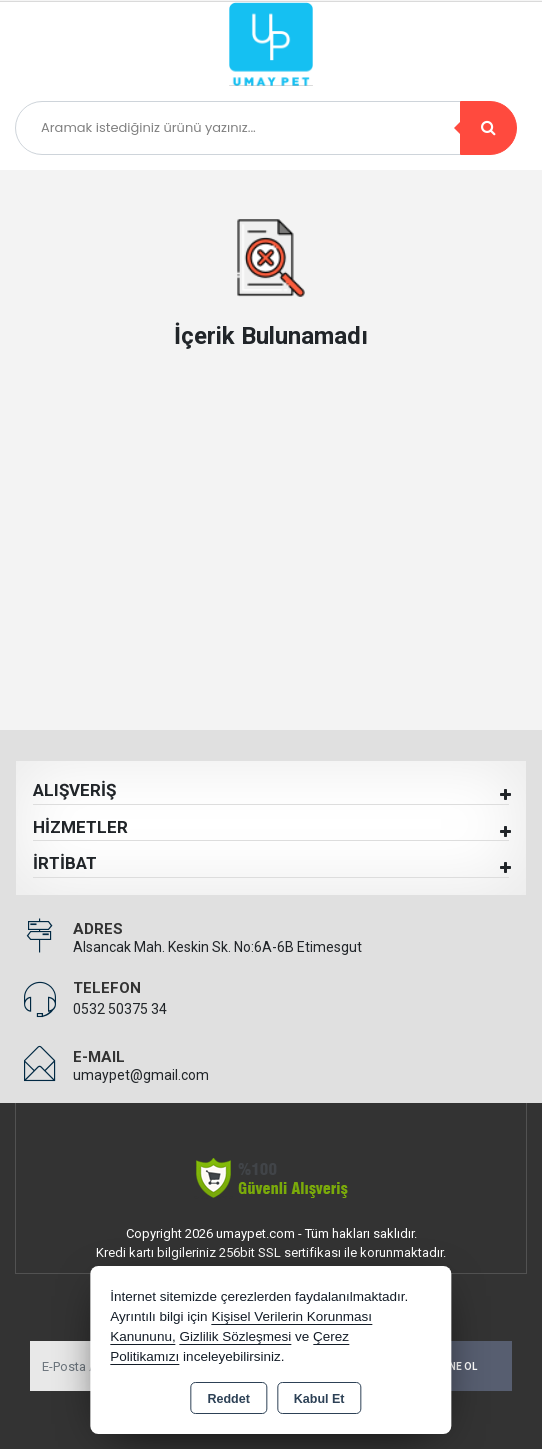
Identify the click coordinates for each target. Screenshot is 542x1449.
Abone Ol (452, 1366)
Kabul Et (319, 1399)
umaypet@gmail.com (141, 1075)
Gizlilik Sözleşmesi (235, 1336)
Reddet (228, 1399)
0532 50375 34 (120, 1009)
